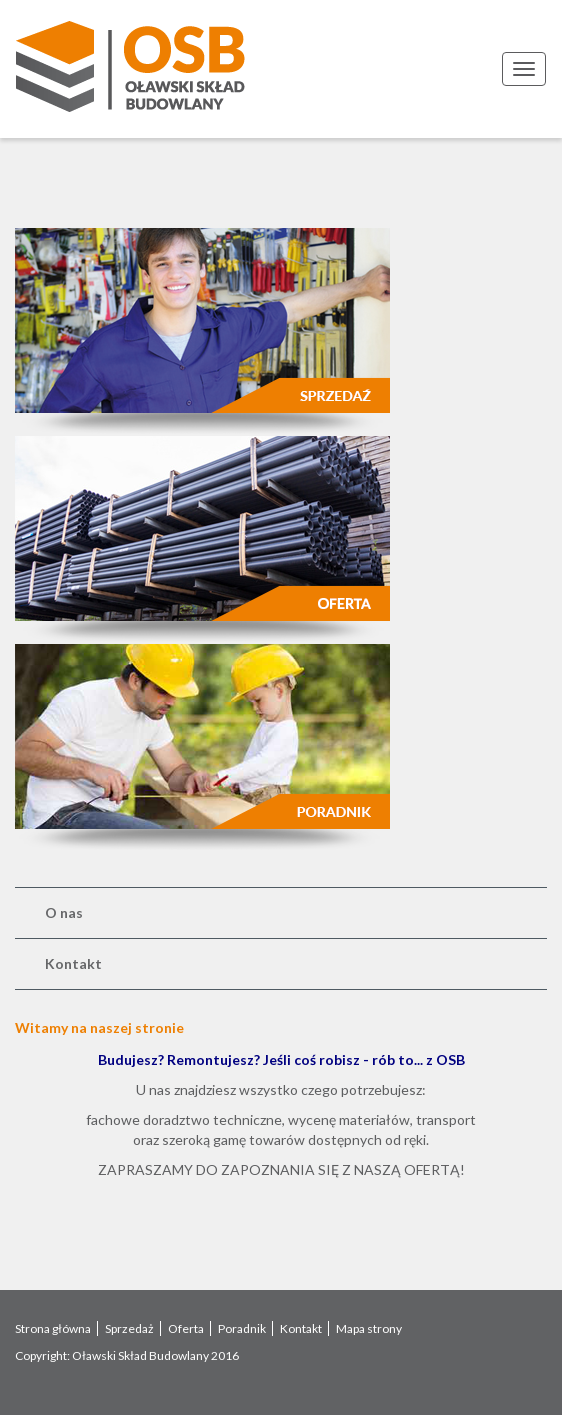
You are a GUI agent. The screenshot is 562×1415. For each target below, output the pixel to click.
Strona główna (53, 1328)
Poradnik (242, 1328)
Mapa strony (369, 1328)
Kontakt (73, 963)
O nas (64, 912)
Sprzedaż (129, 1328)
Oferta (186, 1328)
